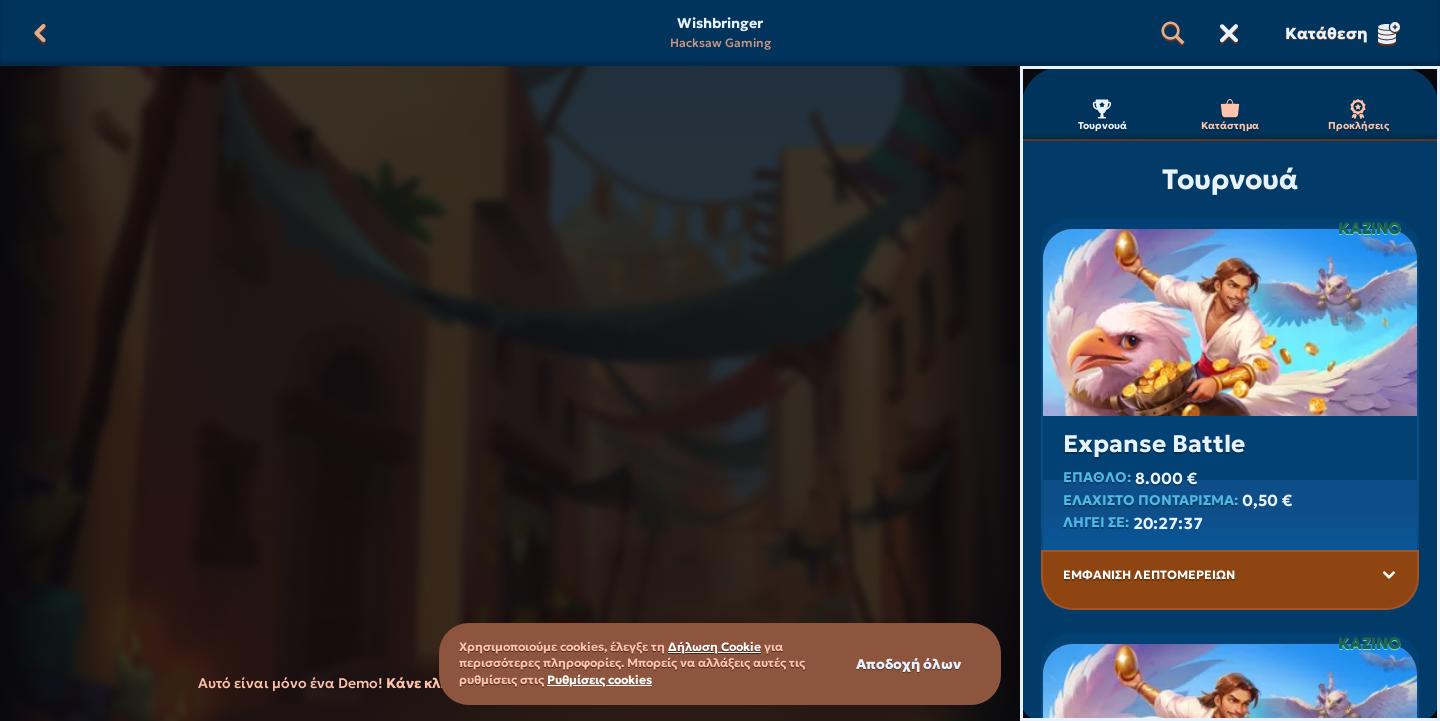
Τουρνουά (1102, 115)
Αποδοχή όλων (908, 664)
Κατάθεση (1342, 33)
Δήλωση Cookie (714, 646)
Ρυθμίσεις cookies (599, 680)
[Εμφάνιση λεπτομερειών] (1389, 575)
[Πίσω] (40, 33)
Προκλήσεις (1358, 115)
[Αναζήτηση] (1173, 33)
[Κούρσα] (1229, 33)
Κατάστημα (1230, 115)
